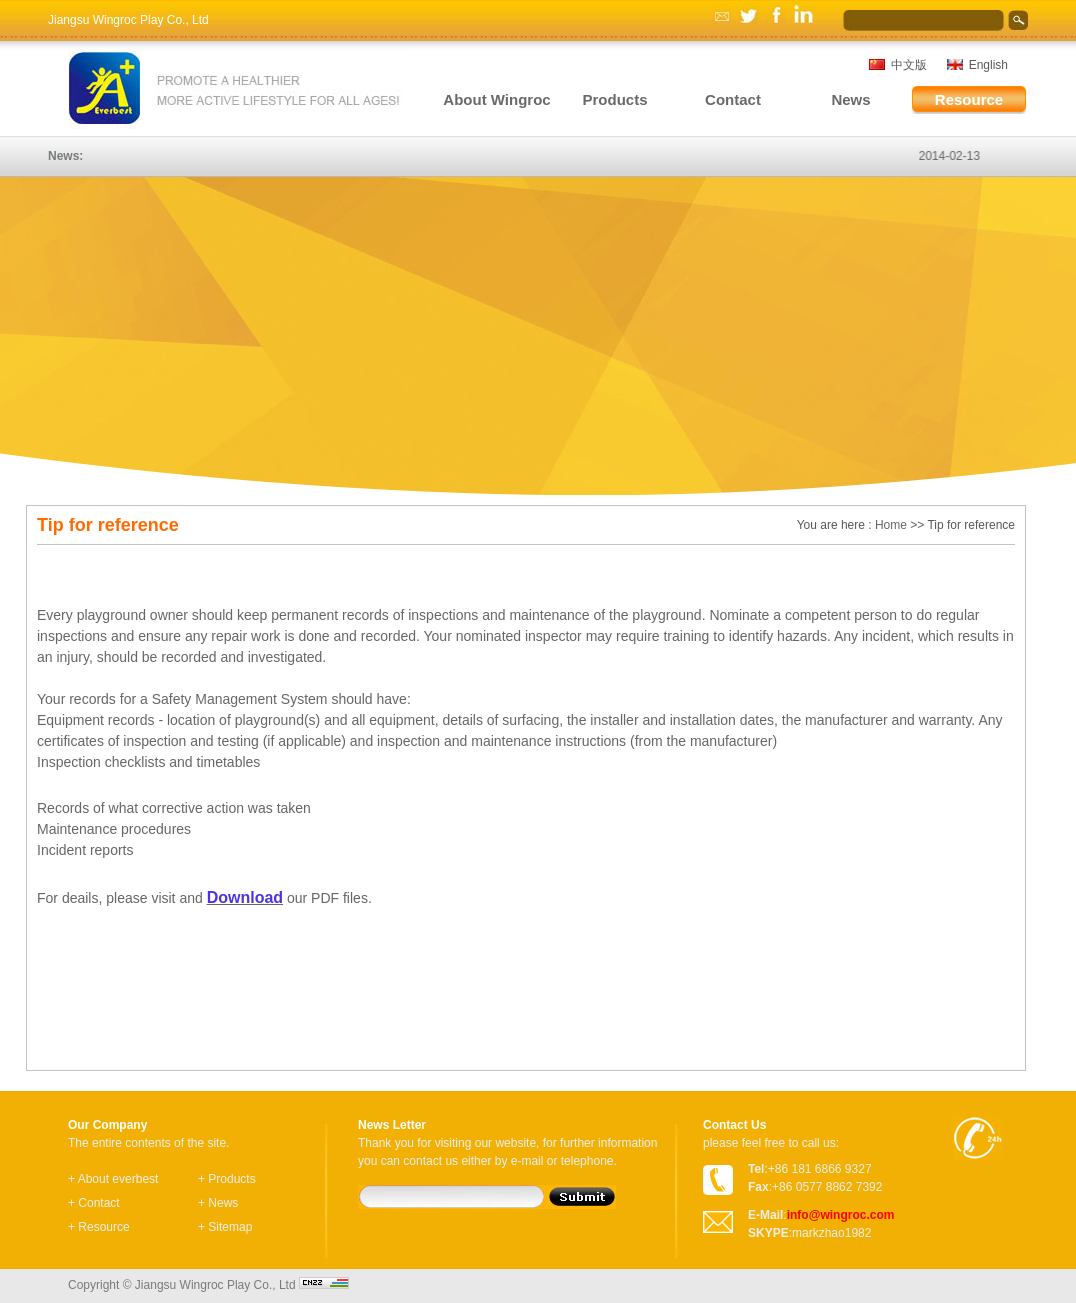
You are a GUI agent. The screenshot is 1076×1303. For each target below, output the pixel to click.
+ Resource (99, 1227)
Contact (733, 99)
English (988, 65)
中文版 (909, 65)
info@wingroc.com (841, 1215)
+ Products (227, 1179)
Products (614, 99)
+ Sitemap (225, 1227)
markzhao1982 (831, 1233)
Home (891, 525)
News (850, 99)
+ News (218, 1203)
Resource (969, 99)
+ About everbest (113, 1179)
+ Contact (94, 1203)
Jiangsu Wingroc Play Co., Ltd (128, 20)
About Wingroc (496, 99)
